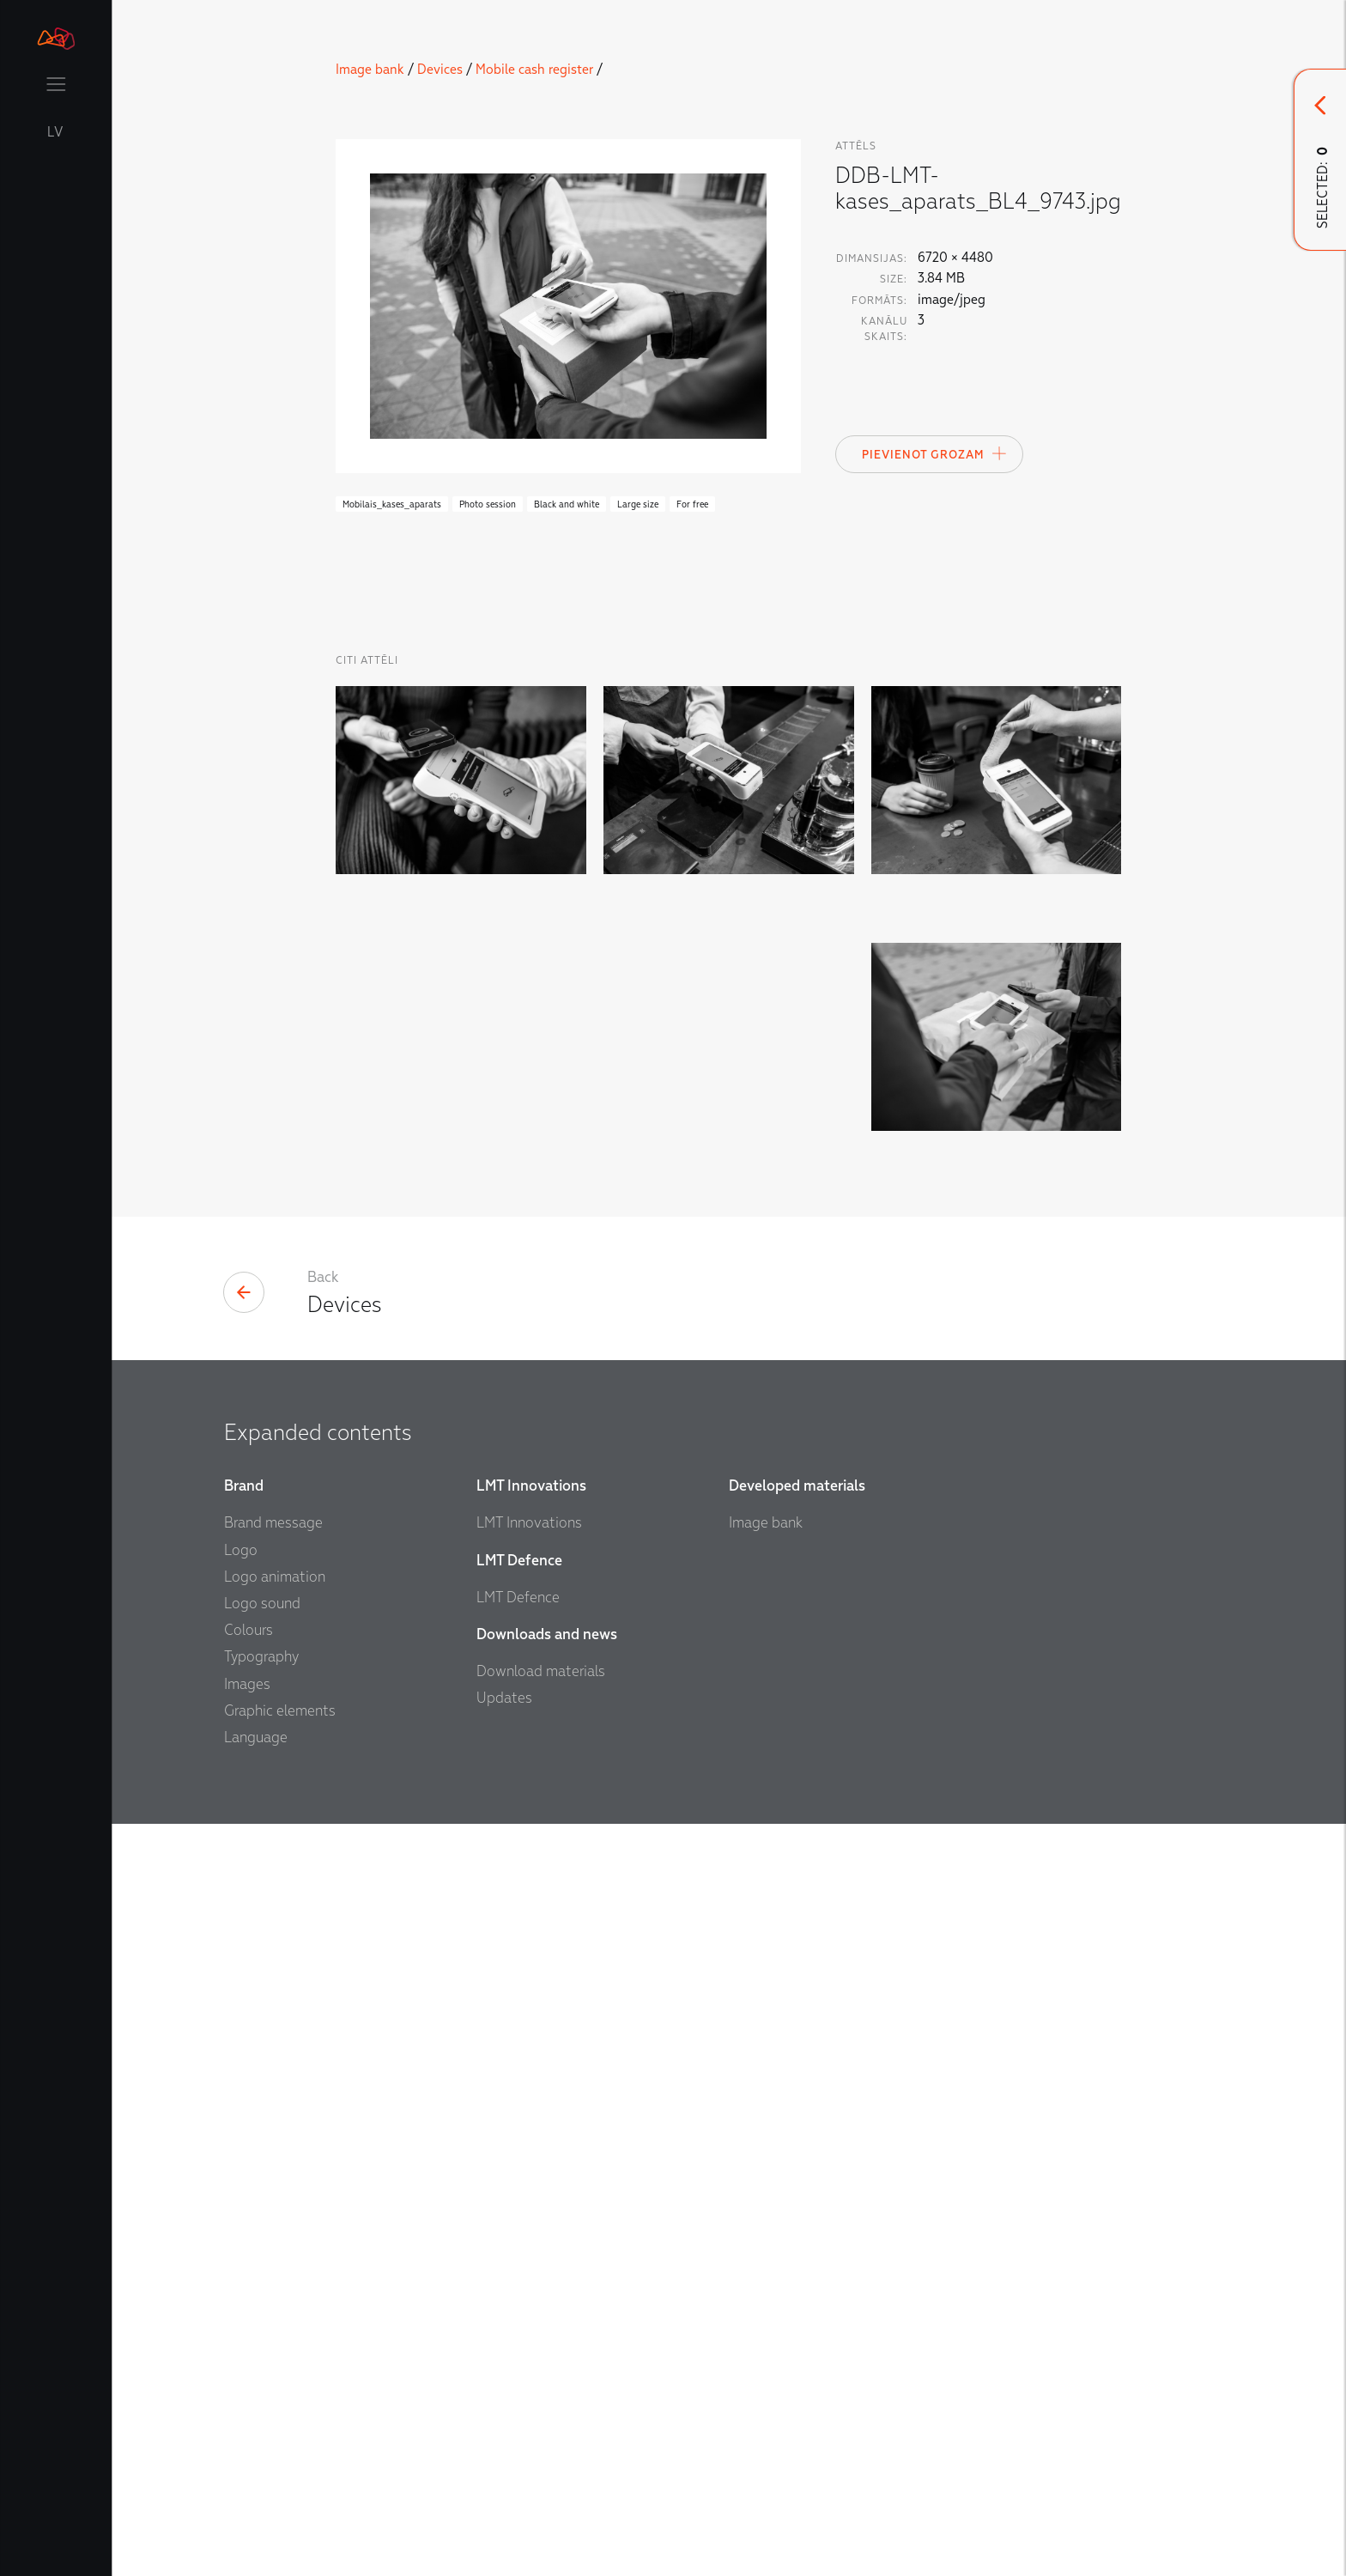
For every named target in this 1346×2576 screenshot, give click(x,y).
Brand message (273, 2087)
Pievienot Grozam (935, 453)
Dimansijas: (871, 258)
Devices (440, 69)
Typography (261, 2221)
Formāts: (879, 300)
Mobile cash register (534, 69)
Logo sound (262, 2168)
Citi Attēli (367, 660)
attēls (855, 146)
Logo (241, 2113)
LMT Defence (518, 2161)
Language (256, 2302)
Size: (893, 279)
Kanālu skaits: (884, 328)
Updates (504, 2262)
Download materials (540, 2235)
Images (247, 2247)
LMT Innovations (529, 2087)
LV (55, 132)
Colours (248, 2194)
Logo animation (274, 2140)
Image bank (370, 69)
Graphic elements (280, 2274)
